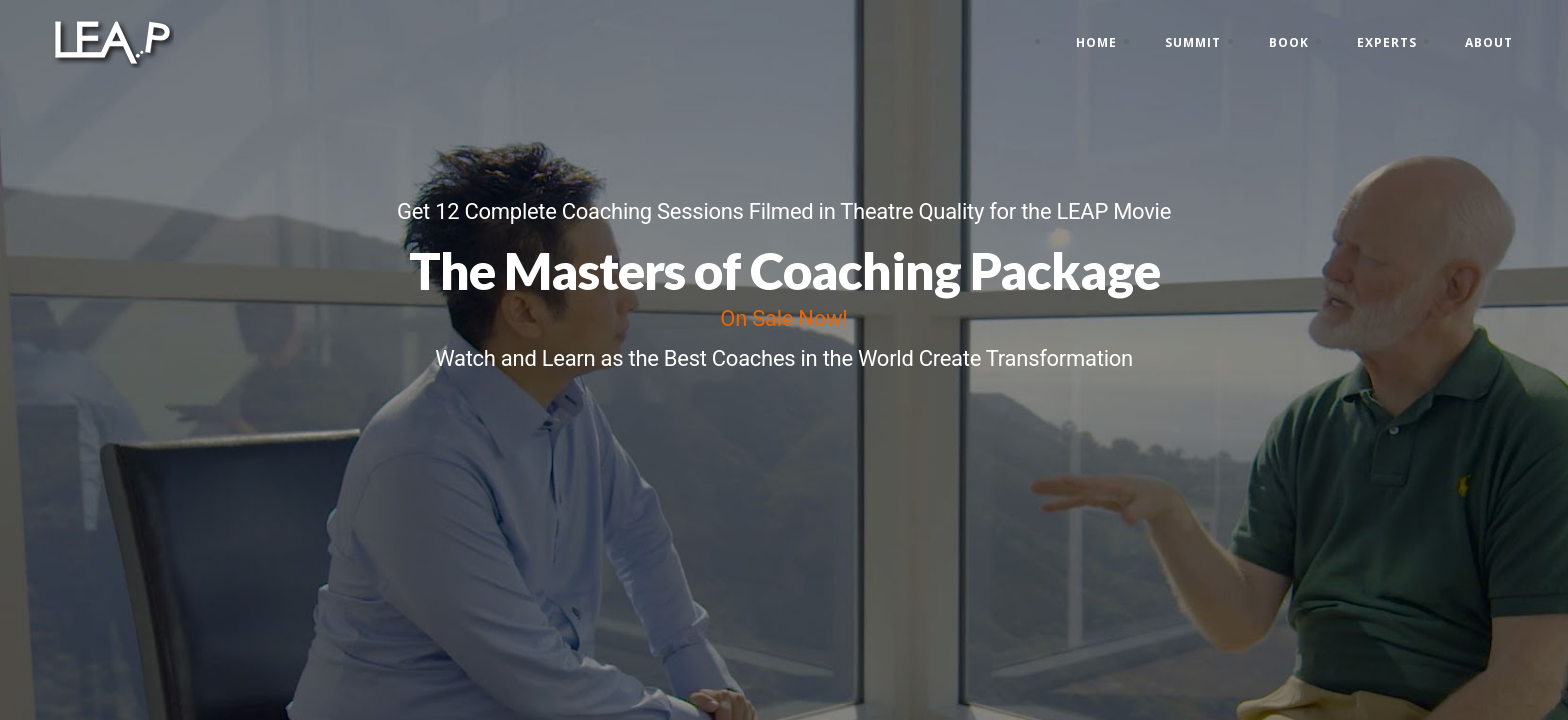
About (1489, 42)
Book (1289, 42)
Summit (1193, 42)
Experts (1387, 42)
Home (1096, 42)
